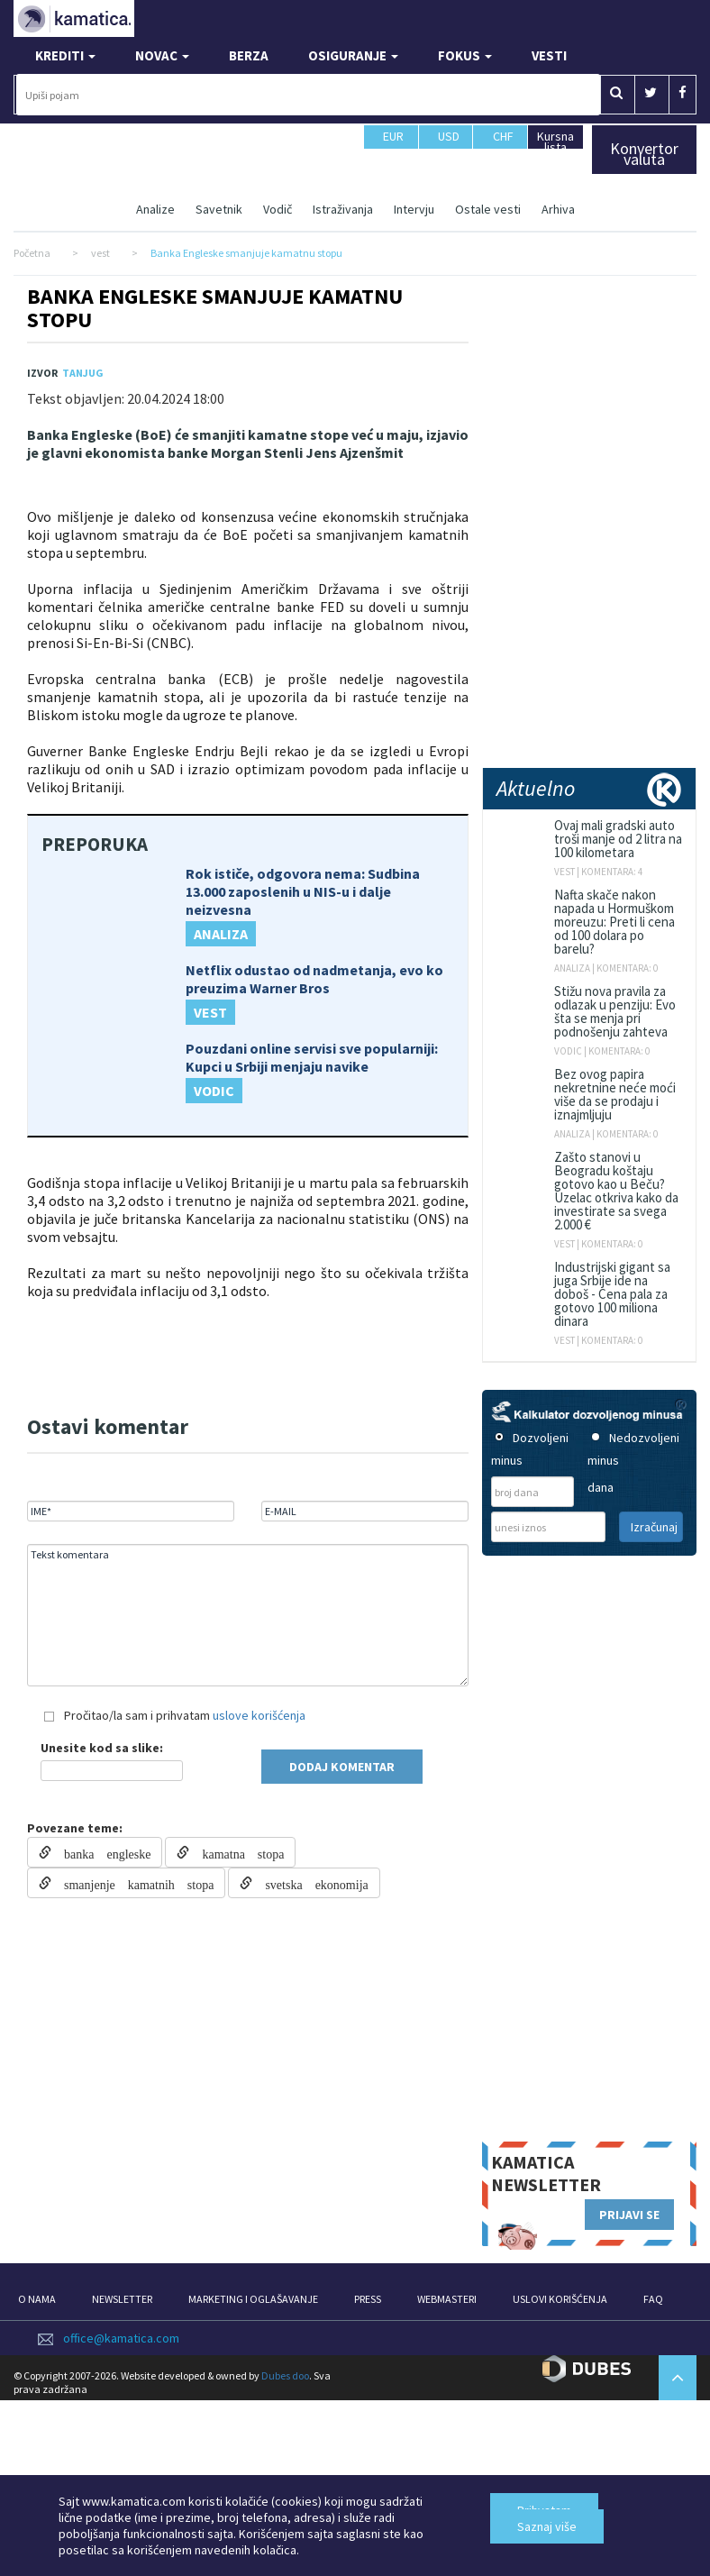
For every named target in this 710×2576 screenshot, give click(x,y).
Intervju (414, 209)
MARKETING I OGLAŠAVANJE (253, 2299)
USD (448, 144)
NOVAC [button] (162, 55)
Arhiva (558, 209)
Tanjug (83, 372)
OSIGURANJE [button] (353, 55)
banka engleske (100, 1852)
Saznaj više (547, 2526)
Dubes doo (285, 2375)
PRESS (367, 2299)
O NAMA (37, 2299)
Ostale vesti (488, 209)
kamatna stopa (236, 1852)
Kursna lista (555, 141)
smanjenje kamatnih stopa (132, 1883)
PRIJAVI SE (629, 2214)
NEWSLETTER (122, 2299)
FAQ (653, 2299)
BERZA (249, 55)
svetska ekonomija (310, 1883)
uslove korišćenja (259, 1715)
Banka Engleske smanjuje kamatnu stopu (215, 307)
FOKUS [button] (465, 55)
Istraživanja (343, 209)
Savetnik (219, 209)
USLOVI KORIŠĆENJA (560, 2299)
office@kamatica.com (121, 2338)
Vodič (277, 209)
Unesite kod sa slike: (102, 1748)
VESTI (549, 55)
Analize (155, 209)
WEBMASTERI (447, 2299)
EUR (393, 144)
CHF (503, 144)
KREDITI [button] (65, 55)
